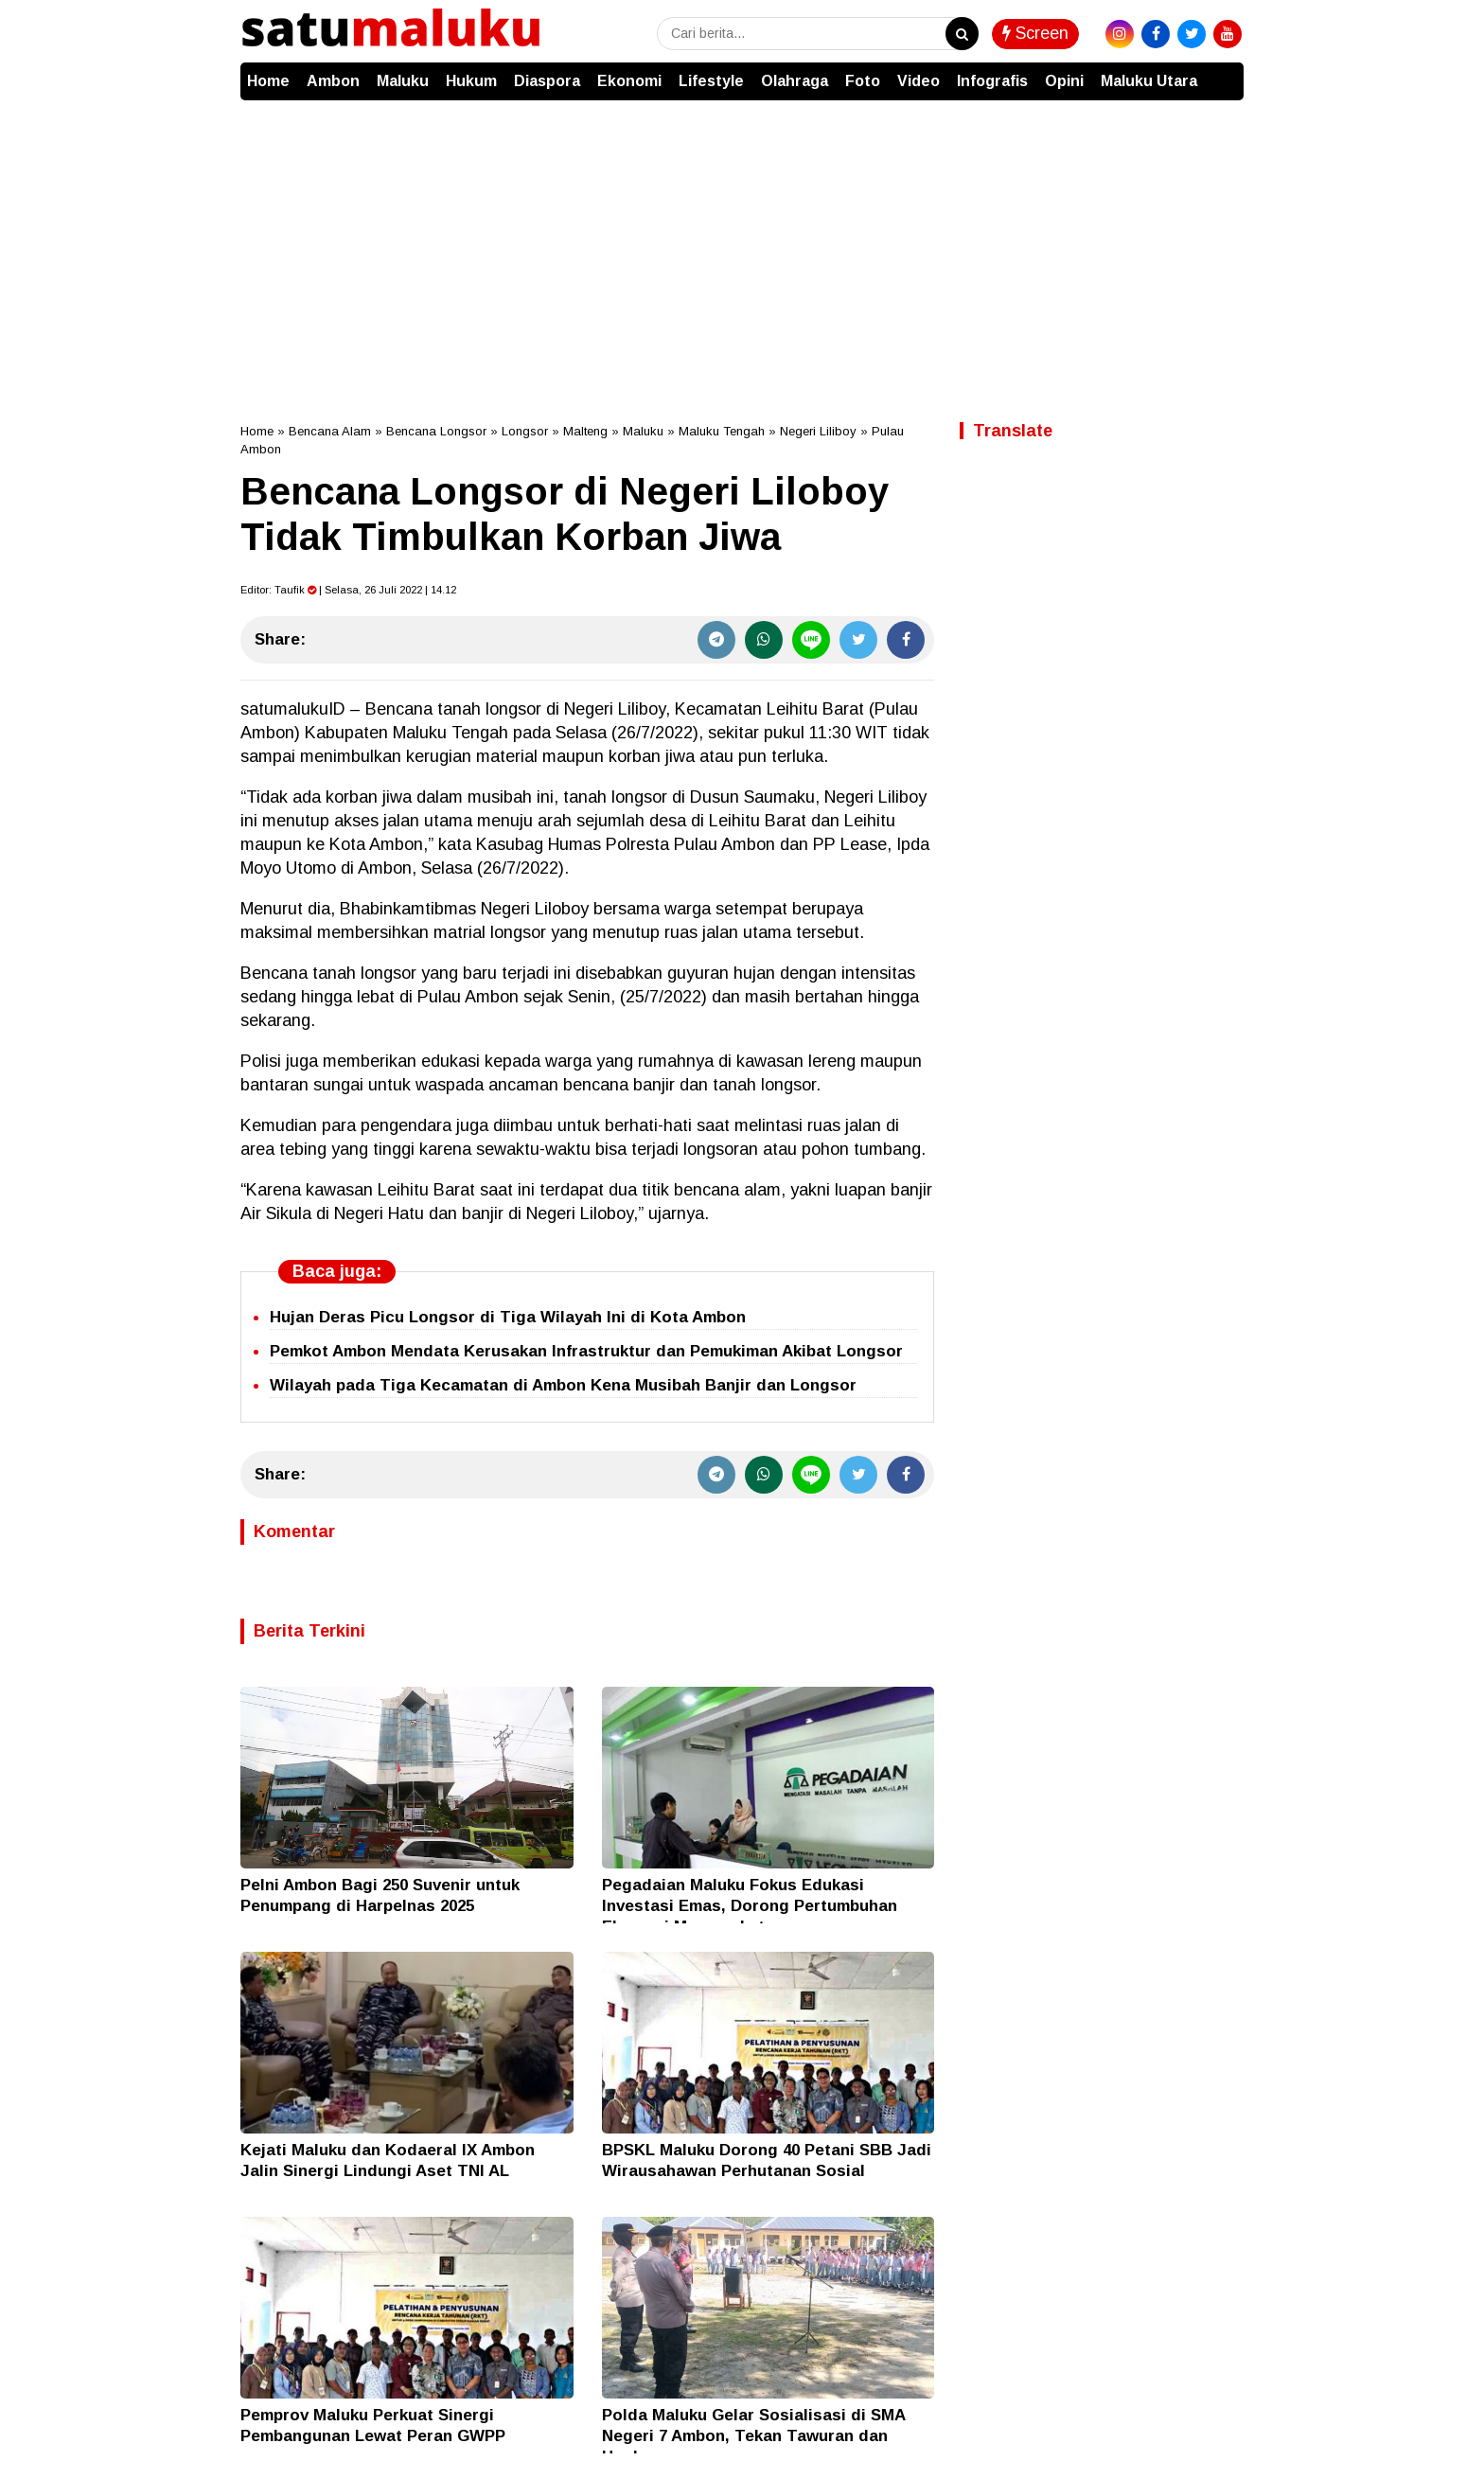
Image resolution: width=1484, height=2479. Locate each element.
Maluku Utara (1149, 81)
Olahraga (794, 81)
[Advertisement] (742, 242)
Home (268, 81)
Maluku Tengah (722, 431)
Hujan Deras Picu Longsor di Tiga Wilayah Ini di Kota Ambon (508, 1317)
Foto (862, 81)
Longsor (525, 431)
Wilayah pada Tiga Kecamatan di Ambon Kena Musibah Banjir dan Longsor (563, 1385)
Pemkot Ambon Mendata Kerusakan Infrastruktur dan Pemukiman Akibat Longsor (586, 1351)
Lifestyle (711, 81)
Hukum (471, 81)
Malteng (585, 431)
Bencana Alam (330, 431)
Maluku (403, 81)
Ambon (333, 81)
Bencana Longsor (436, 431)
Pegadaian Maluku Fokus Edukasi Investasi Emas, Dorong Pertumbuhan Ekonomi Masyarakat (749, 1906)
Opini (1064, 81)
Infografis (992, 81)
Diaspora (547, 81)
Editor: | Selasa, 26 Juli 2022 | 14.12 (348, 589)
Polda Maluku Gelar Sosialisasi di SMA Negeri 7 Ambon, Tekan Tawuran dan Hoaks (753, 2436)
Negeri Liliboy (818, 431)
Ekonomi (629, 81)
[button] (1224, 71)
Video (918, 81)
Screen (1035, 33)
